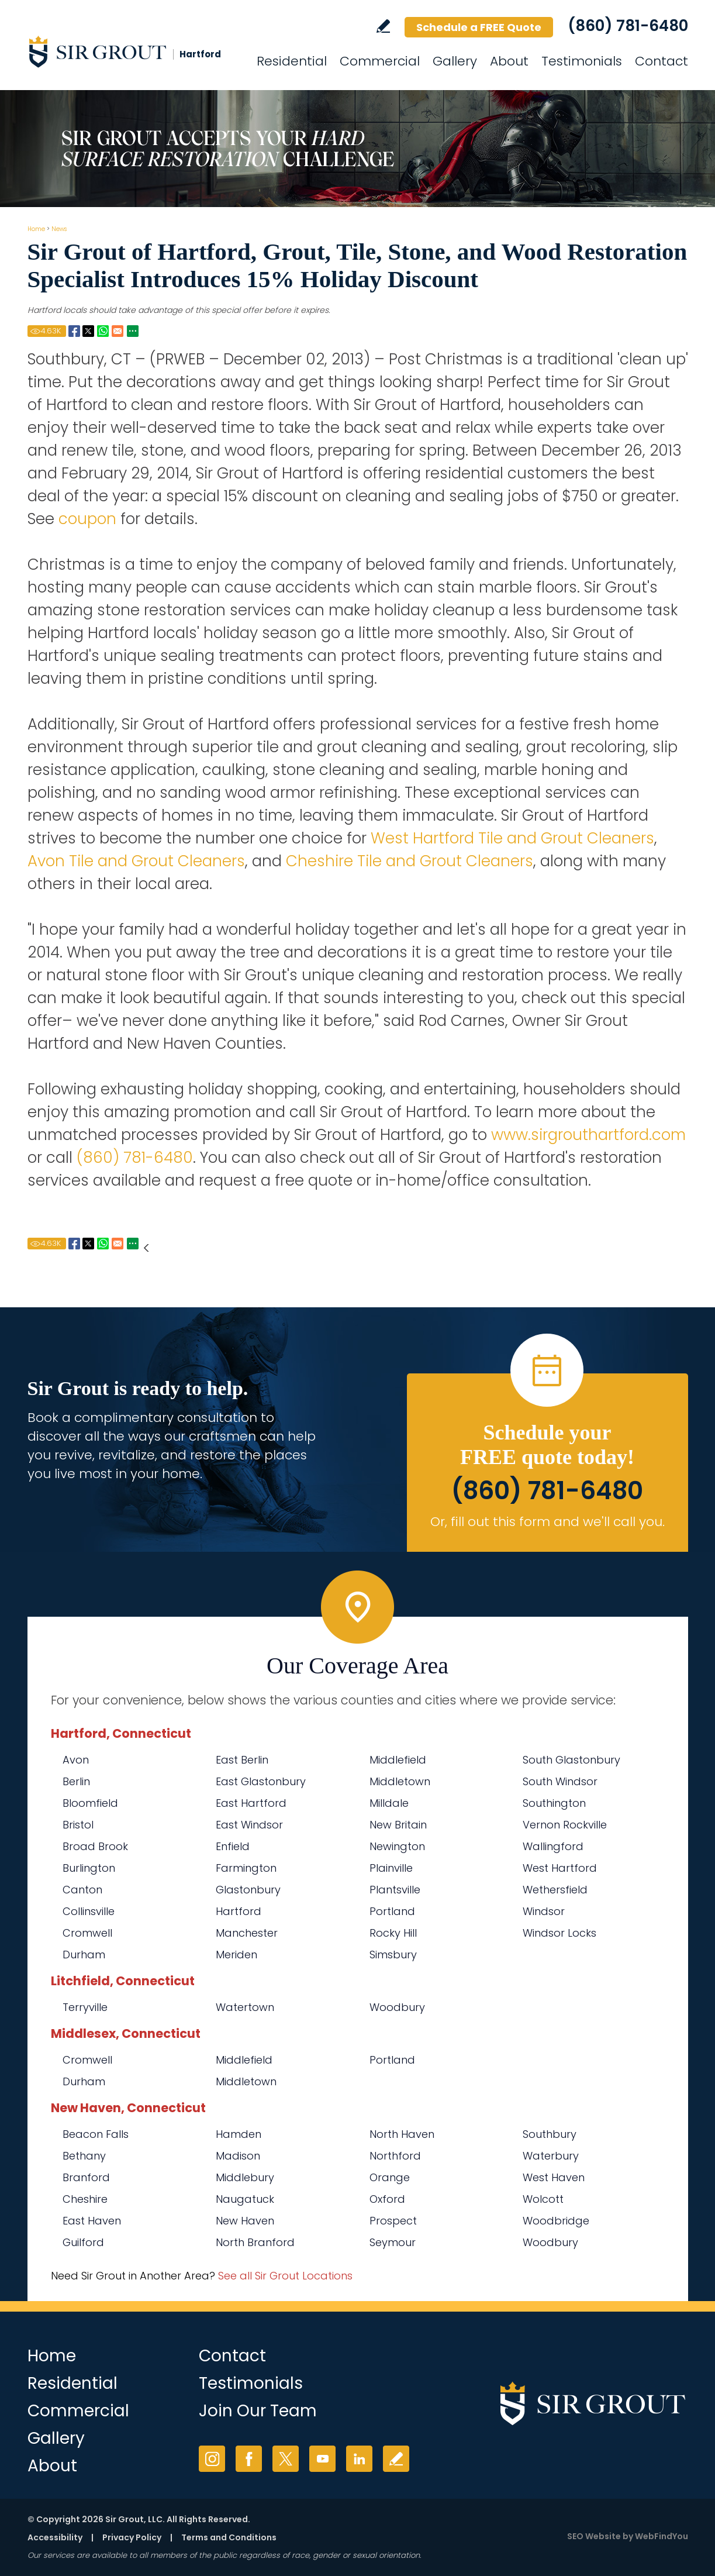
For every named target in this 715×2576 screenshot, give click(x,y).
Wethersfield (555, 1889)
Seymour (392, 2242)
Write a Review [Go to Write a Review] (383, 26)
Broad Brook (95, 1846)
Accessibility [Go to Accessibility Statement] (54, 2537)
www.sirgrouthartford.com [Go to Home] (588, 1134)
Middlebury (245, 2177)
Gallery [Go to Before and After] (455, 61)
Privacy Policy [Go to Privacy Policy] (131, 2537)
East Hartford (251, 1803)
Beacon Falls (96, 2134)
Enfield (233, 1846)
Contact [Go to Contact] (661, 61)
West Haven (554, 2177)
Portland (392, 1911)
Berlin (76, 1781)
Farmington (246, 1868)
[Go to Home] (132, 51)
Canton (82, 1889)
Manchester (247, 1933)
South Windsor (560, 1781)
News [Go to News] (59, 229)
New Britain (398, 1824)
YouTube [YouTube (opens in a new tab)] (322, 2459)
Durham (84, 1954)
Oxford (387, 2199)
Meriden (236, 1954)
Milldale (389, 1803)
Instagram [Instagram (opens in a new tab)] (212, 2459)
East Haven (92, 2220)
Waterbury (551, 2155)
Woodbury (397, 2007)
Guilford (83, 2242)
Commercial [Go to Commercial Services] (380, 61)
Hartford (238, 1911)
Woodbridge (556, 2220)
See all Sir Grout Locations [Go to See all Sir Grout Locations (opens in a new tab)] (285, 2275)
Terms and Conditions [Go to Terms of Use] (229, 2537)
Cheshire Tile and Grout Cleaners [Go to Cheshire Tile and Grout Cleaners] (409, 861)
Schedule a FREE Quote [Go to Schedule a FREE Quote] (478, 27)
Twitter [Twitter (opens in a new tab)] (285, 2459)
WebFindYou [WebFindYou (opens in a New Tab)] (661, 2536)
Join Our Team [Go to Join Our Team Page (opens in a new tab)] (258, 2410)
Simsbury (393, 1954)
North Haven (401, 2134)
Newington (397, 1846)
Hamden (238, 2134)
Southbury (549, 2134)
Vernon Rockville (565, 1824)
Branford (86, 2177)
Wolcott (543, 2199)
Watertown (245, 2007)
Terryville (85, 2007)
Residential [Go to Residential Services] (292, 61)
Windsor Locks (559, 1933)
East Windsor (249, 1824)
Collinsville (89, 1911)
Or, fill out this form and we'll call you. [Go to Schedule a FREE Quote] (547, 1522)
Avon (76, 1759)
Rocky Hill (393, 1933)
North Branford (255, 2242)
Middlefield (397, 1759)
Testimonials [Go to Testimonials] (581, 61)
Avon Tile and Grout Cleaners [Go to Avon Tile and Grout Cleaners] (136, 861)
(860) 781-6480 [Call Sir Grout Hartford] (628, 25)
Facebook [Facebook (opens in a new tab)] (249, 2459)
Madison (238, 2155)
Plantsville (394, 1889)
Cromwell (87, 1933)
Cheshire (85, 2199)
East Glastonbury (261, 1781)
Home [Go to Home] (36, 229)
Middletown (399, 1781)
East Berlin (242, 1759)
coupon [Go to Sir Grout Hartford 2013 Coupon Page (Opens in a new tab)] (87, 518)
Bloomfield (90, 1803)
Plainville (391, 1868)
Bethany (84, 2155)
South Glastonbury (571, 1759)
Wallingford (553, 1846)
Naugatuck (245, 2199)
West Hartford (560, 1868)
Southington (554, 1803)
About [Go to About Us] (509, 61)
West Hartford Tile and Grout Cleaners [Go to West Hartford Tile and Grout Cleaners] (512, 838)
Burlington (89, 1868)
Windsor (544, 1911)
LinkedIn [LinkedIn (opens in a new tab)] (359, 2459)
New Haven (245, 2220)
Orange (389, 2177)
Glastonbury (248, 1889)
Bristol (78, 1824)
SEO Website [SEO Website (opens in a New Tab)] (594, 2536)
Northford (395, 2155)
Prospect (393, 2220)
